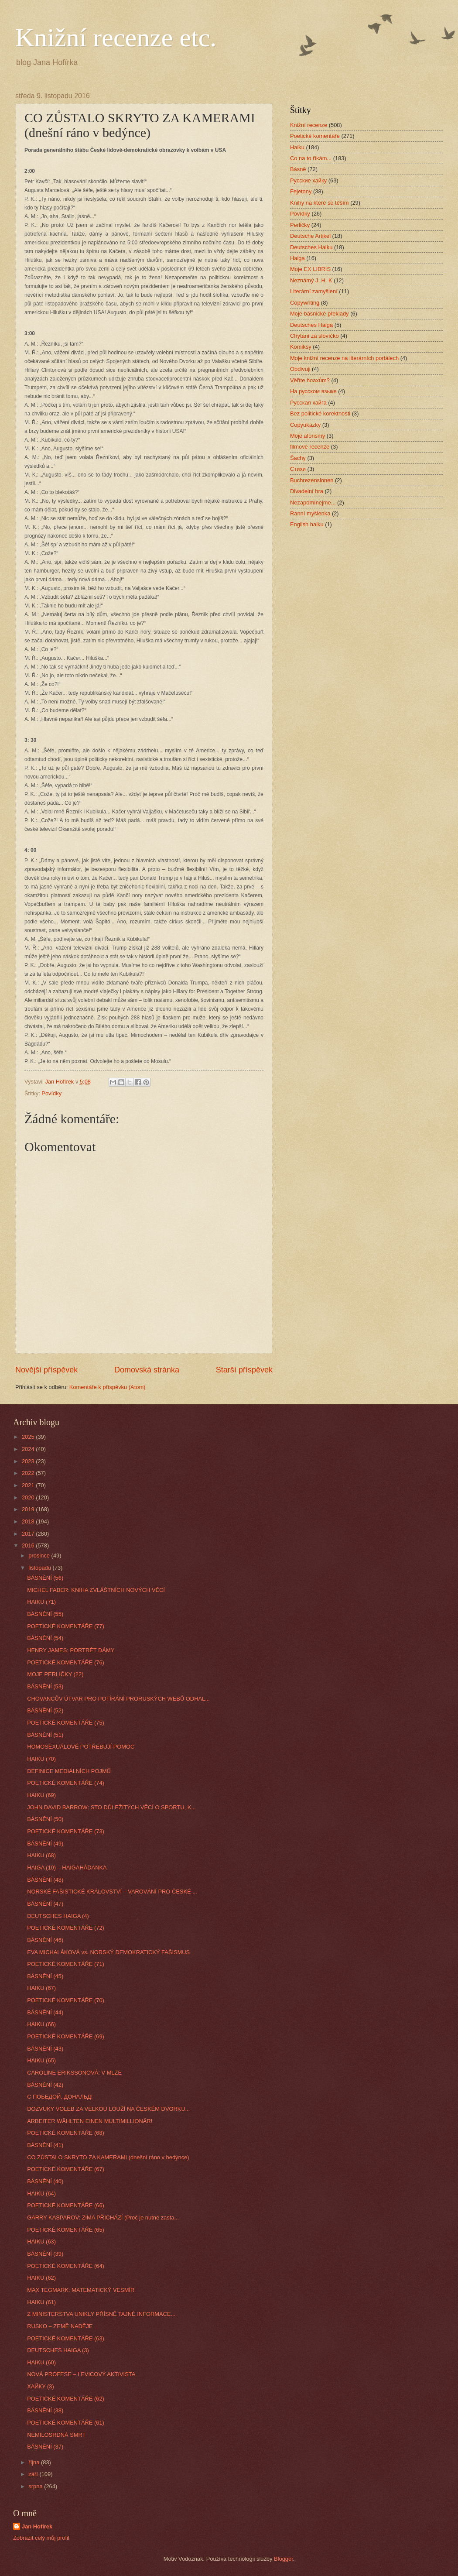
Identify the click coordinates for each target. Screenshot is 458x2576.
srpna (36, 2486)
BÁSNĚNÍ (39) (45, 2253)
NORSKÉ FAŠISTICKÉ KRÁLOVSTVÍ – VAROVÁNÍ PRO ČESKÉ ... (112, 1891)
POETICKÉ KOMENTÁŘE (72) (65, 1927)
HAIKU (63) (41, 2241)
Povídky (51, 1093)
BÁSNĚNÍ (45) (45, 1976)
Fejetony (300, 191)
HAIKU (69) (41, 1795)
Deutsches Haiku (311, 247)
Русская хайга (308, 402)
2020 (29, 1497)
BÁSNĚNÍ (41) (45, 2145)
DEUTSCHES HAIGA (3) (58, 2350)
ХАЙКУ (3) (40, 2386)
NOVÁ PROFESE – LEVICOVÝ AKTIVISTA (81, 2374)
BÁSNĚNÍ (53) (45, 1686)
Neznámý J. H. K (311, 280)
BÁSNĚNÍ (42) (45, 2085)
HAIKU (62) (41, 2277)
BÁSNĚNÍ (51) (45, 1735)
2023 (29, 1461)
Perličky (300, 225)
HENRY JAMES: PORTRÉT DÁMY (70, 1650)
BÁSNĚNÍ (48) (45, 1879)
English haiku (307, 524)
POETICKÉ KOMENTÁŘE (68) (65, 2133)
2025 (29, 1437)
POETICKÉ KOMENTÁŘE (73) (65, 1831)
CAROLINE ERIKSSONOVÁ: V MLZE (74, 2072)
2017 (29, 1533)
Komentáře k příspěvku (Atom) (107, 1387)
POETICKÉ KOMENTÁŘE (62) (65, 2398)
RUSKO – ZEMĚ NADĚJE (59, 2326)
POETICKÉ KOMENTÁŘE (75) (65, 1722)
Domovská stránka (146, 1369)
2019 (29, 1509)
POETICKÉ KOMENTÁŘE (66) (65, 2205)
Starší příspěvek (244, 1369)
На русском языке (313, 391)
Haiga (297, 258)
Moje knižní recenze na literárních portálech (344, 358)
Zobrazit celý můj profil (41, 2538)
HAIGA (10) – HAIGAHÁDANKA (66, 1867)
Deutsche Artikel (310, 236)
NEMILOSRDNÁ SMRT (56, 2435)
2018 (29, 1521)
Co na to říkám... (311, 158)
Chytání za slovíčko (314, 336)
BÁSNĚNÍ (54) (45, 1638)
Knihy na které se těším (319, 202)
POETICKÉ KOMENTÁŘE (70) (65, 2000)
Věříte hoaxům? (310, 380)
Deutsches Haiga (311, 325)
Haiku (297, 147)
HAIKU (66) (41, 2024)
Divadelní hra (306, 491)
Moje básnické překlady (319, 313)
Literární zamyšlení (314, 291)
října (34, 2462)
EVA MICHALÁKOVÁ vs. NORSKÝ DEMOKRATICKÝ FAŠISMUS (108, 1952)
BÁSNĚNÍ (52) (45, 1710)
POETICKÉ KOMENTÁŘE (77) (65, 1626)
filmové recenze (309, 446)
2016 (29, 1545)
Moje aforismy (307, 435)
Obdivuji (300, 369)
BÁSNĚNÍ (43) (45, 2048)
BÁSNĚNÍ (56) (45, 1577)
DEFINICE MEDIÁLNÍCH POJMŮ (69, 1771)
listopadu (40, 1567)
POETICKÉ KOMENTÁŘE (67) (65, 2169)
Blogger (283, 2558)
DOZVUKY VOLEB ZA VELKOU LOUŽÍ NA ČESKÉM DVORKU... (108, 2109)
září (33, 2474)
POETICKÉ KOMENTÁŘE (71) (65, 1964)
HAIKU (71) (41, 1601)
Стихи (298, 469)
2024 (29, 1449)
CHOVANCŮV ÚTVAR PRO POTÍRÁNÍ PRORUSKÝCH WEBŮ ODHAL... (118, 1698)
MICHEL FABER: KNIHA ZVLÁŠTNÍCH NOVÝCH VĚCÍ (96, 1590)
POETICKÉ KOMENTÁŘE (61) (65, 2422)
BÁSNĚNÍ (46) (45, 1940)
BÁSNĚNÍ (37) (45, 2446)
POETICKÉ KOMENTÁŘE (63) (65, 2338)
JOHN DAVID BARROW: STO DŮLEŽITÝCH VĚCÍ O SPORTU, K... (111, 1807)
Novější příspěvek (46, 1369)
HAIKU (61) (41, 2302)
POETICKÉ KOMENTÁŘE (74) (65, 1783)
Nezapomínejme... (312, 502)
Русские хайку (308, 180)
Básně (298, 169)
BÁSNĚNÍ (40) (45, 2181)
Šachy (298, 458)
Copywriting (304, 302)
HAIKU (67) (41, 1988)
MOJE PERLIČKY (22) (55, 1674)
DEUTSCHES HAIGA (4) (58, 1916)
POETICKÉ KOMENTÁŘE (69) (65, 2036)
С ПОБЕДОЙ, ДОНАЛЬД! (59, 2096)
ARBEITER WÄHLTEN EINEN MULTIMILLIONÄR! (89, 2121)
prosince (39, 1555)
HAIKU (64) (41, 2193)
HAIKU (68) (41, 1855)
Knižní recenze (308, 125)
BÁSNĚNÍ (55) (45, 1614)
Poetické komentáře (315, 136)
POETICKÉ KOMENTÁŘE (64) (65, 2266)
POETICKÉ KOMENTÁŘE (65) (65, 2229)
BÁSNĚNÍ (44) (45, 2012)
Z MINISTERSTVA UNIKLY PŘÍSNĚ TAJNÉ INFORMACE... (101, 2314)
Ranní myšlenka (310, 513)
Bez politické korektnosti (320, 413)
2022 (29, 1473)
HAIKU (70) (41, 1759)
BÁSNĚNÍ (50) (45, 1819)
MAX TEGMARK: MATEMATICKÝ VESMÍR (80, 2290)
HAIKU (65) (41, 2060)
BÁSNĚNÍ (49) (45, 1843)
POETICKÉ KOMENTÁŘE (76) (65, 1662)
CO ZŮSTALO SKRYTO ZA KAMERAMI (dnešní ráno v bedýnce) (108, 2157)
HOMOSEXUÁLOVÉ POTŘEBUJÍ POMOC (80, 1746)
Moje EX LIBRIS (310, 269)
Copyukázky (305, 425)
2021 (29, 1485)
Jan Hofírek (37, 2526)
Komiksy (300, 346)
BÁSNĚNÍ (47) (45, 1903)
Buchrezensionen (312, 480)
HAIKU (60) (41, 2362)
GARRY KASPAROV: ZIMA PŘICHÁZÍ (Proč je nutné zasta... (103, 2217)
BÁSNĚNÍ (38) (45, 2410)
